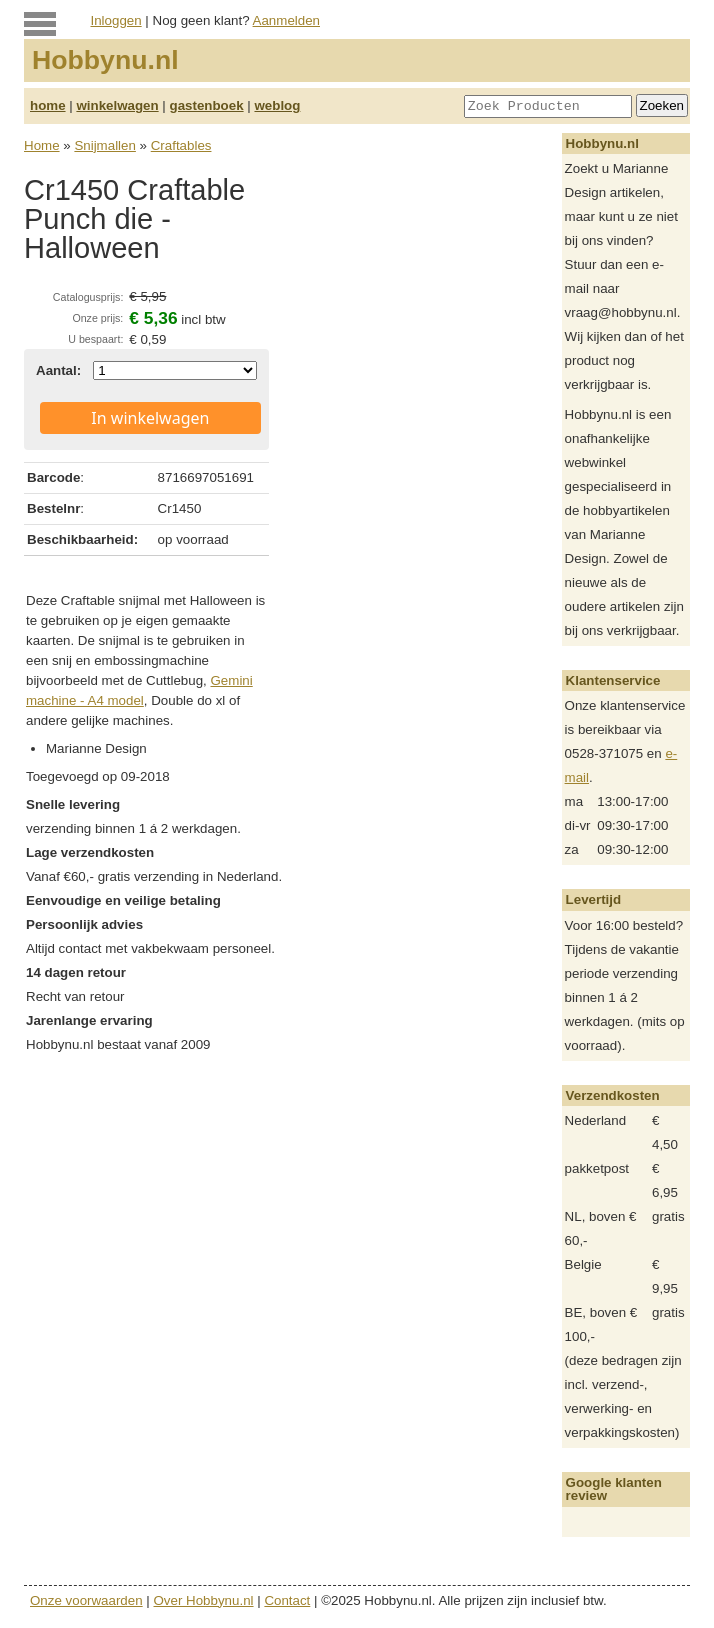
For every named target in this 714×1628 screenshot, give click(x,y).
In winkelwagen (150, 418)
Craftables (181, 145)
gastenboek (207, 105)
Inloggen (116, 20)
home (48, 105)
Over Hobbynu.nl (204, 1600)
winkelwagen (117, 105)
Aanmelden (286, 20)
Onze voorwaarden (86, 1600)
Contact (287, 1600)
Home (42, 145)
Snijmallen (105, 145)
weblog (277, 105)
